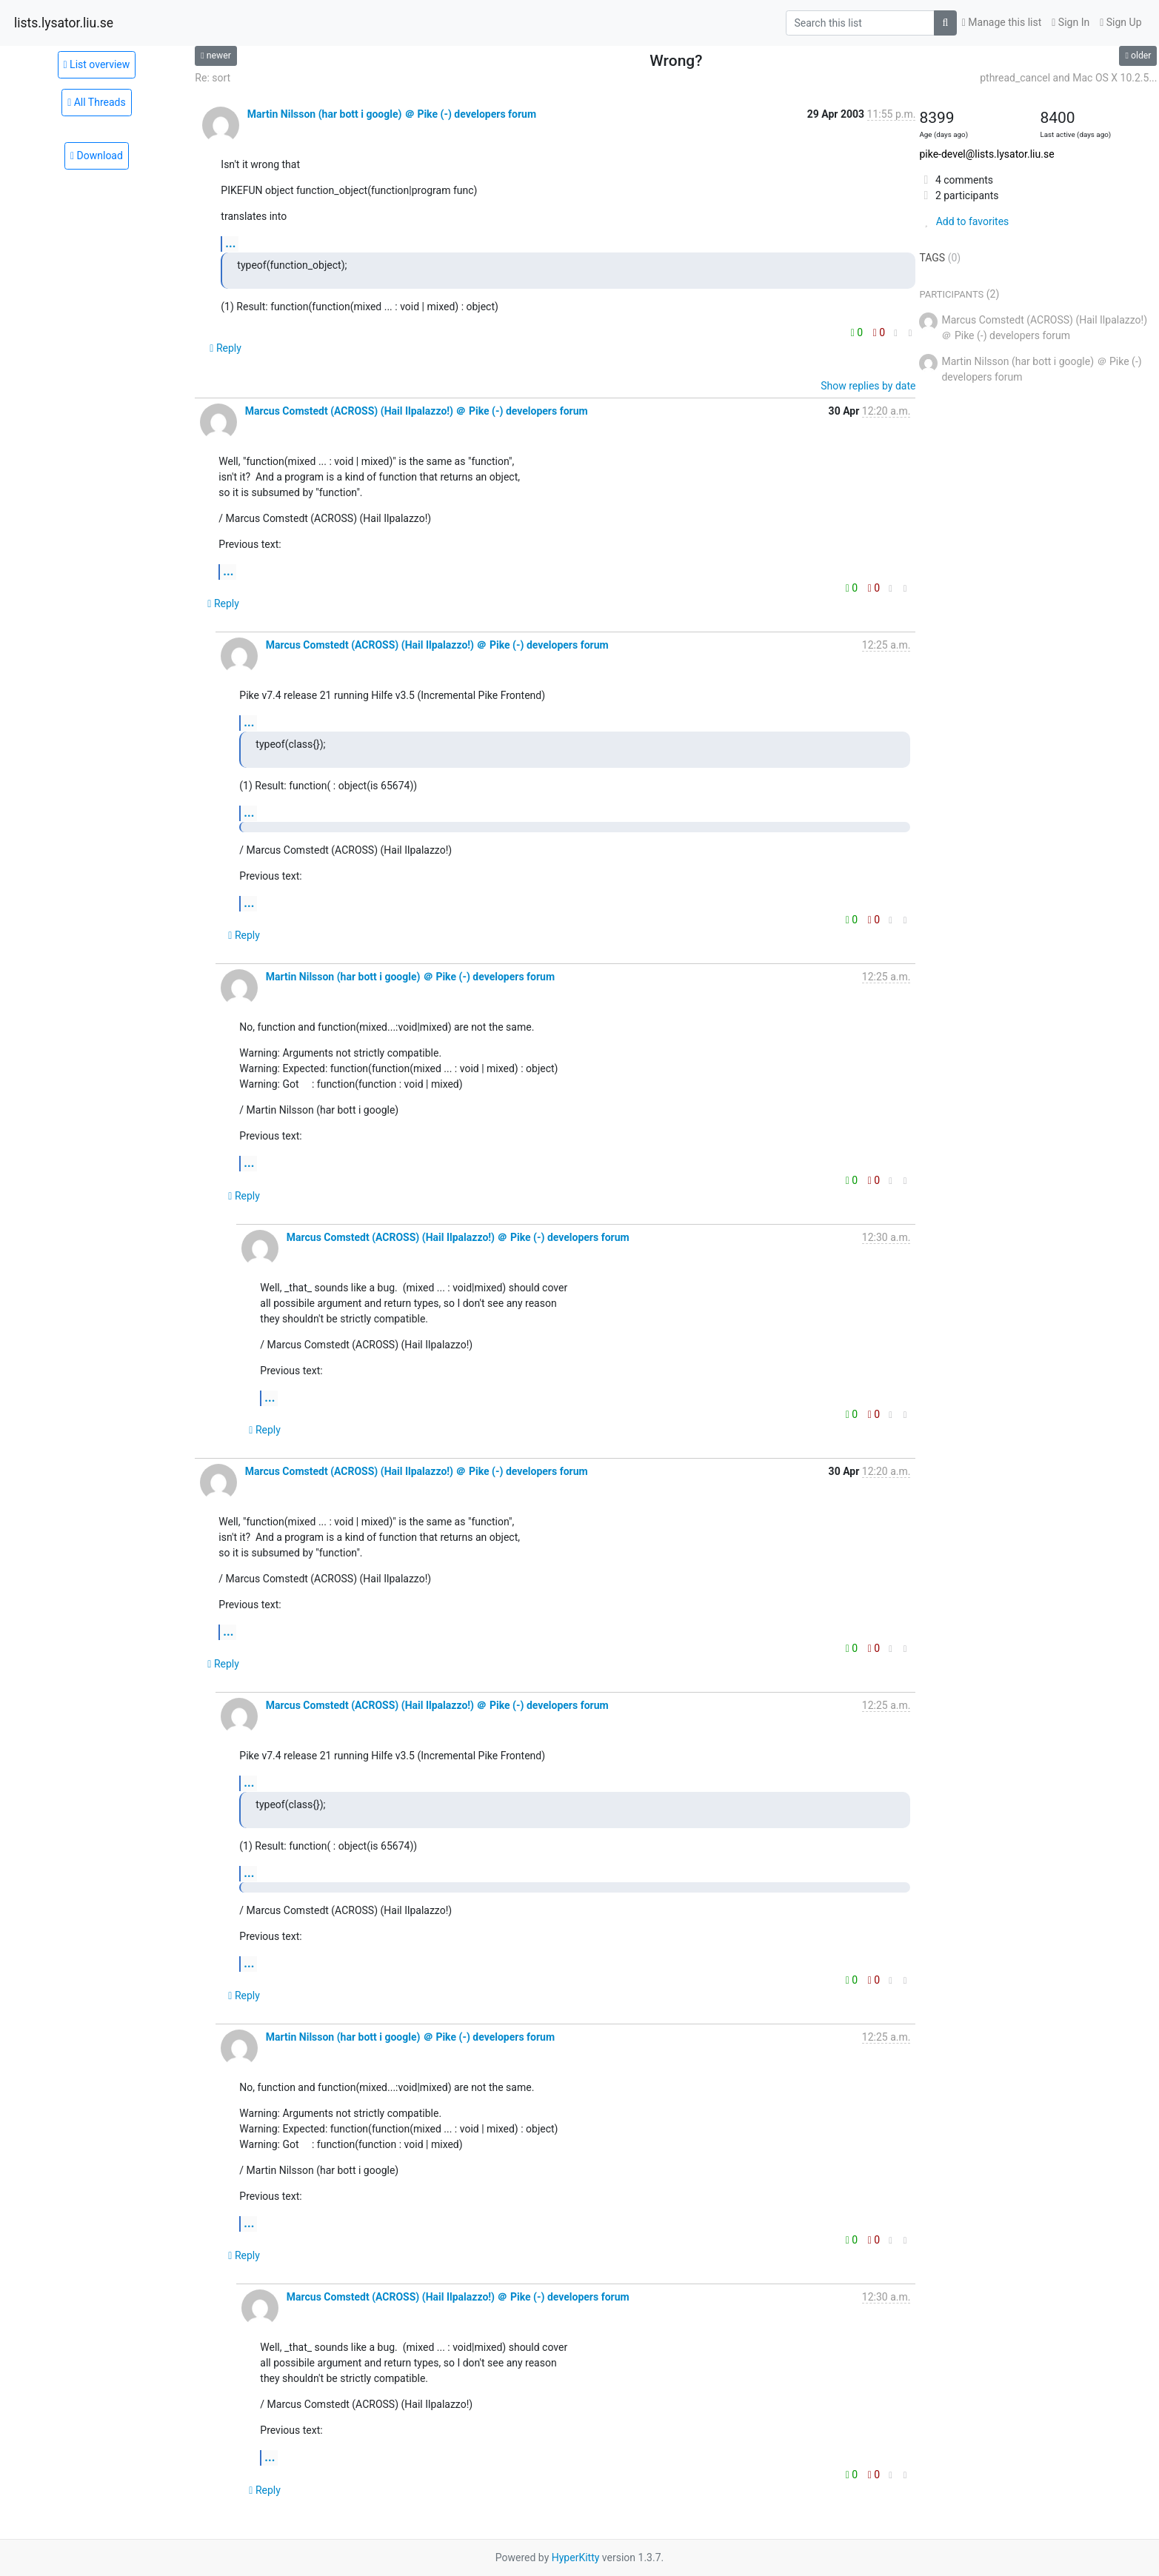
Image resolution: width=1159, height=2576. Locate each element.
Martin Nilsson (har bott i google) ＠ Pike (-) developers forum (391, 114)
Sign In (1070, 22)
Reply (225, 348)
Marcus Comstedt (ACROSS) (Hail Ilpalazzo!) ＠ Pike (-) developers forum (416, 411)
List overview (97, 64)
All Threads (96, 102)
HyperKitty (576, 2557)
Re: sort (212, 78)
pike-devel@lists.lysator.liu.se (986, 154)
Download (96, 155)
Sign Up (1120, 22)
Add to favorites (964, 221)
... (230, 243)
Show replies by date (868, 386)
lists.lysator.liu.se (63, 23)
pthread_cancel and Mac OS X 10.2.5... (1068, 78)
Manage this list (1002, 22)
